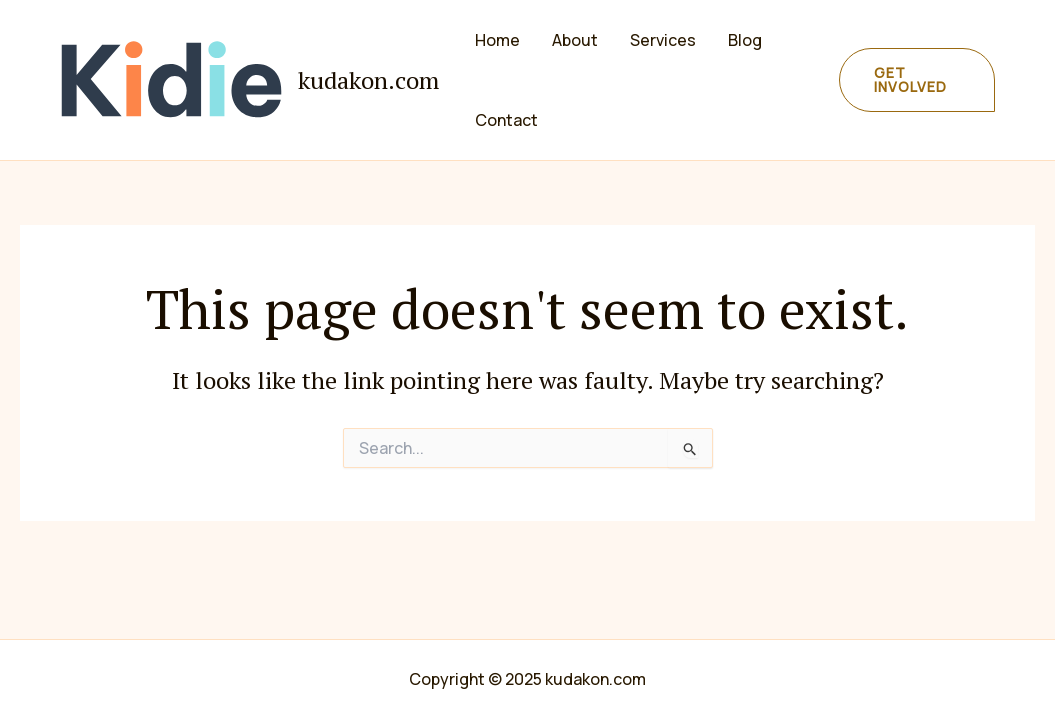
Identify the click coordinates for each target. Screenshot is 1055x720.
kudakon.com (368, 80)
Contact (506, 120)
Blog (745, 40)
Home (497, 40)
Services (663, 40)
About (575, 40)
